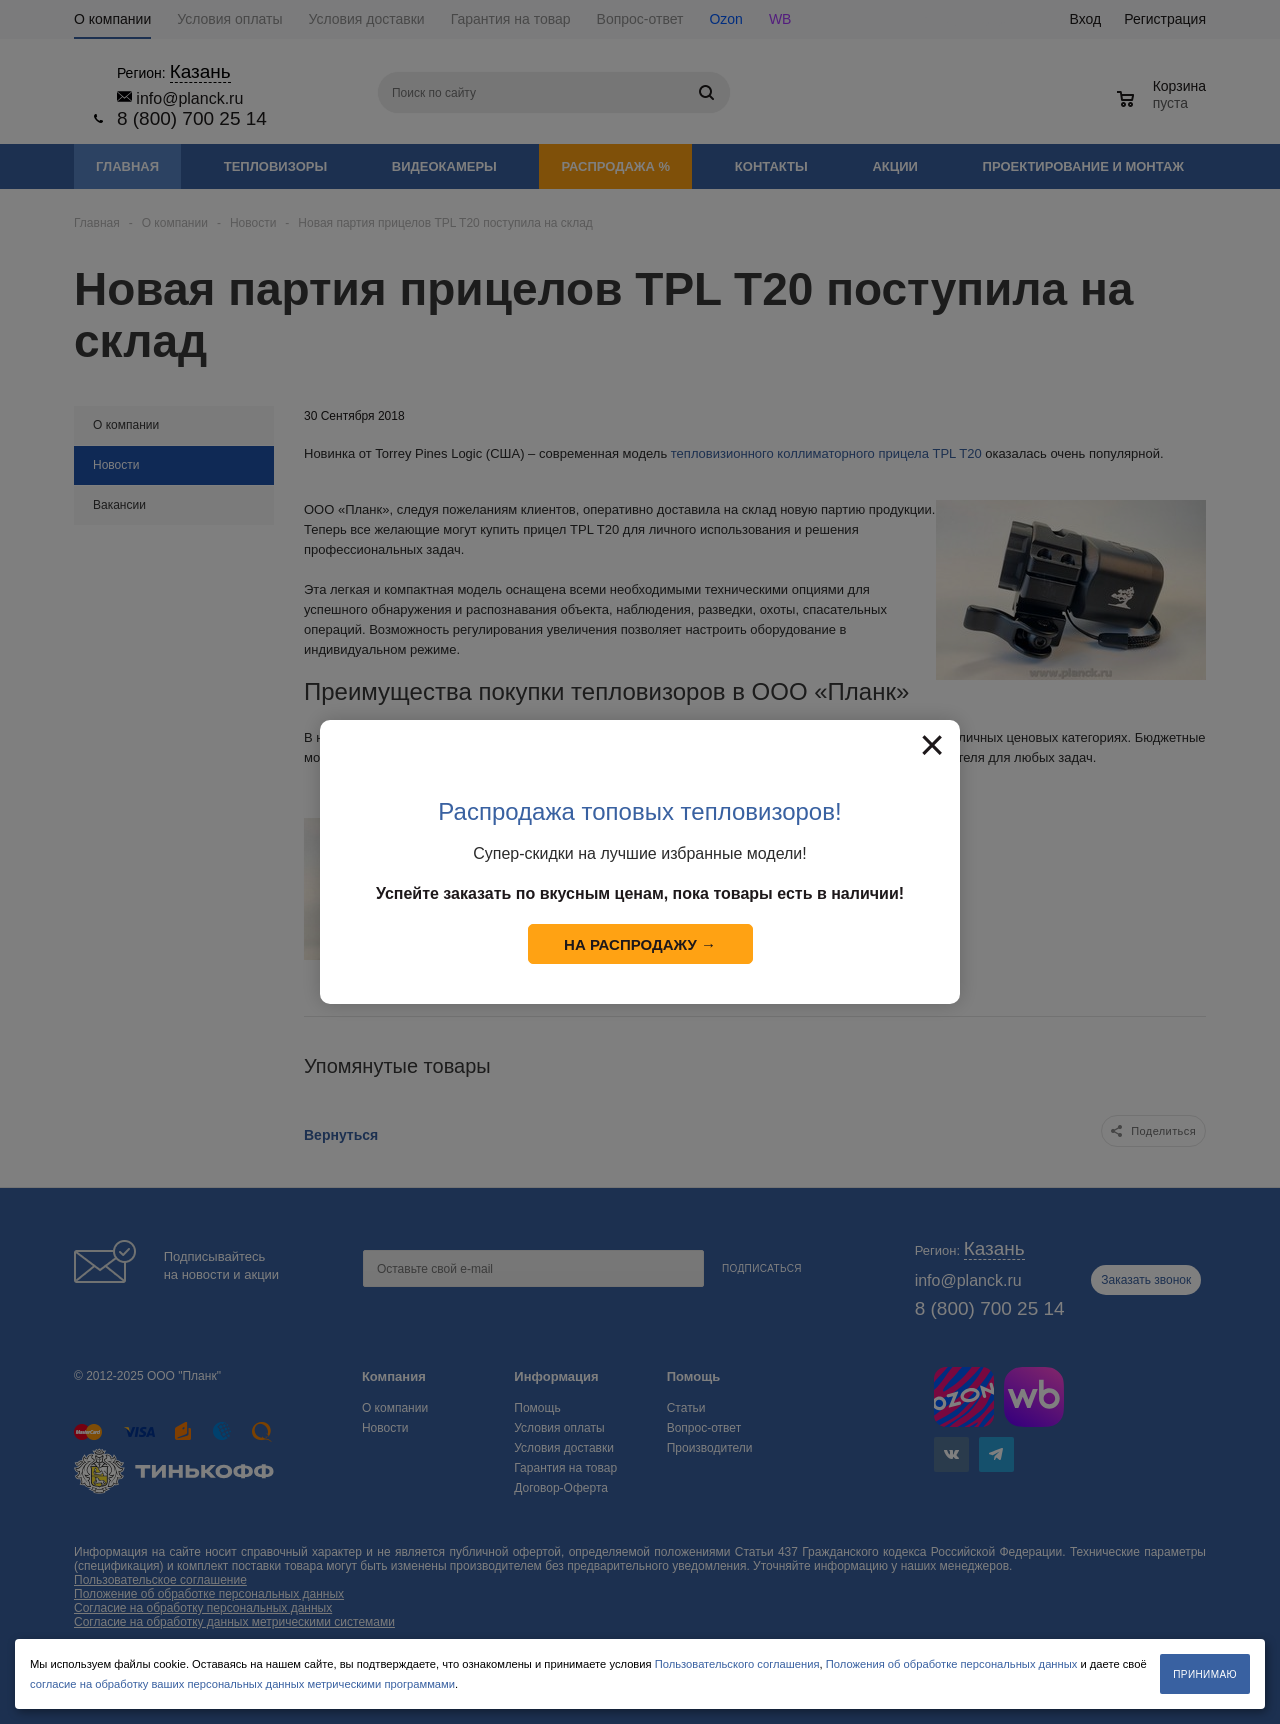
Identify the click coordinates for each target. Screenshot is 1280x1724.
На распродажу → (640, 944)
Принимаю (1205, 1674)
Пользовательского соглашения (737, 1664)
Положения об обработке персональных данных (952, 1664)
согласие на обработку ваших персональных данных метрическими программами (242, 1684)
